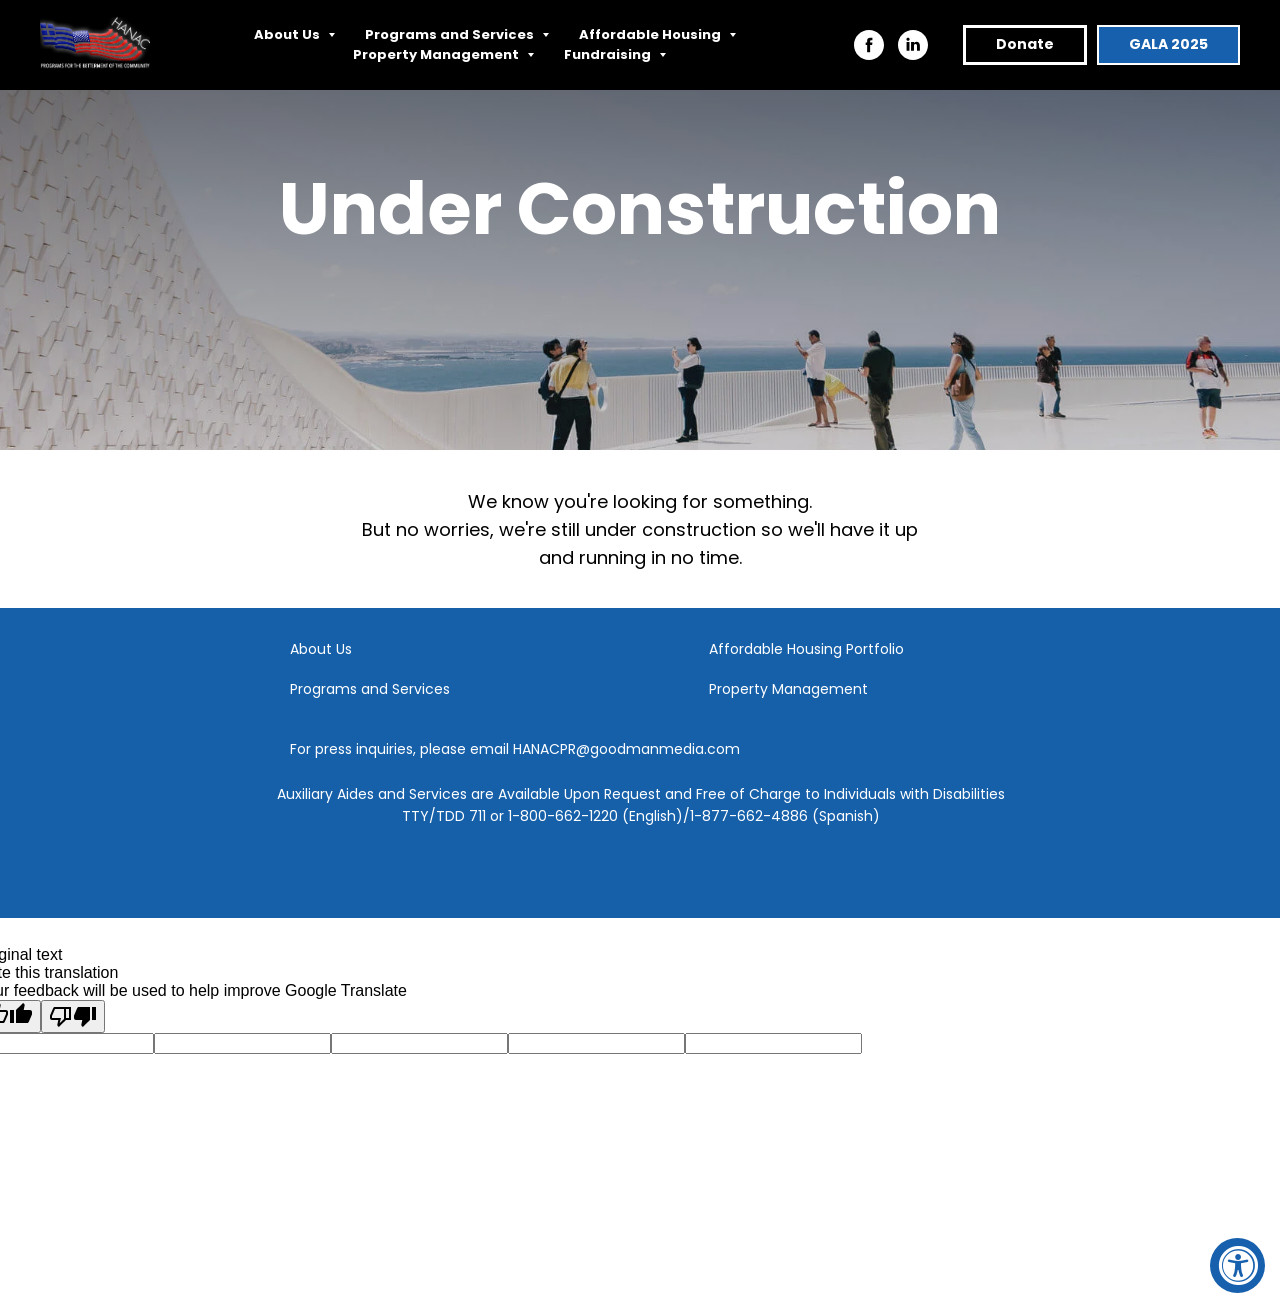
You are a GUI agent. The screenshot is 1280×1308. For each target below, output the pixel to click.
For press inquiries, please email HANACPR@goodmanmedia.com (515, 749)
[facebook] (869, 45)
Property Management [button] (437, 54)
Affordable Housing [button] (651, 34)
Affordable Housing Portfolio (806, 649)
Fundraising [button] (609, 54)
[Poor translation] (73, 1016)
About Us (321, 649)
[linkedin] (913, 45)
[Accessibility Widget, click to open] (1237, 1265)
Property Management (788, 689)
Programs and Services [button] (451, 34)
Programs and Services (370, 689)
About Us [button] (288, 34)
